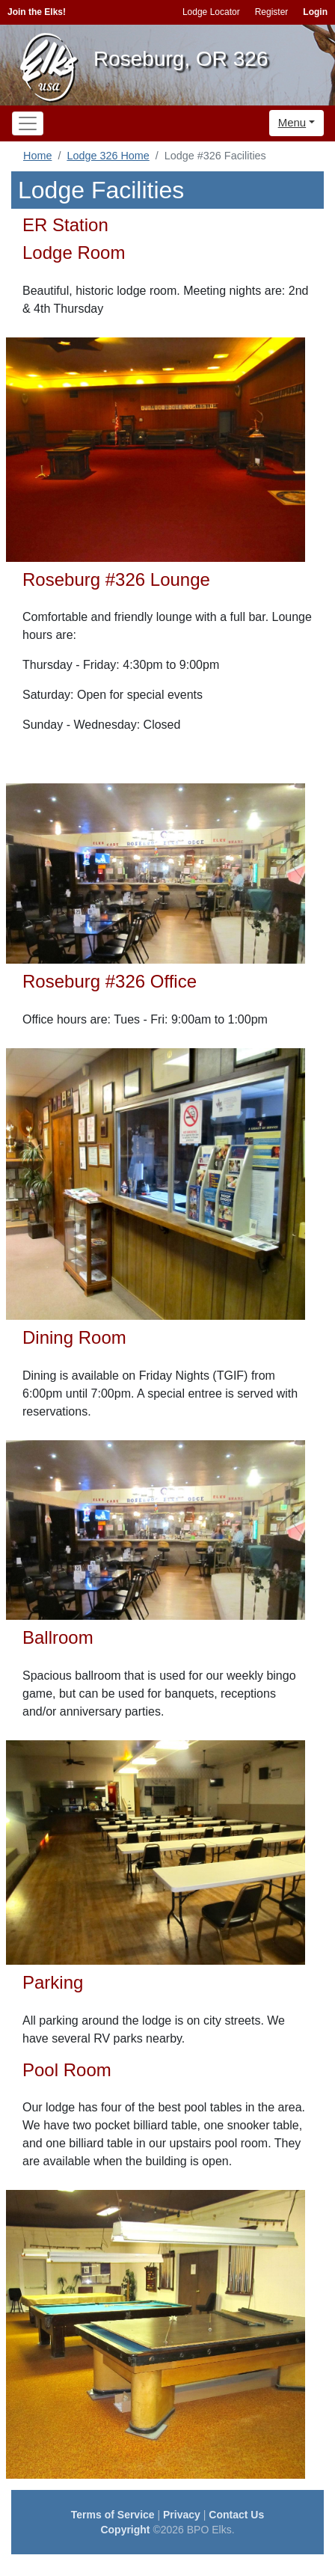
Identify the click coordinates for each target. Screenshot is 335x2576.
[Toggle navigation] (27, 123)
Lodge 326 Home (108, 156)
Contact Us (236, 2515)
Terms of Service (113, 2515)
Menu (292, 122)
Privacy (181, 2515)
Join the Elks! (36, 12)
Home (37, 156)
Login (315, 12)
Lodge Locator (211, 12)
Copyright (125, 2530)
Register (272, 12)
